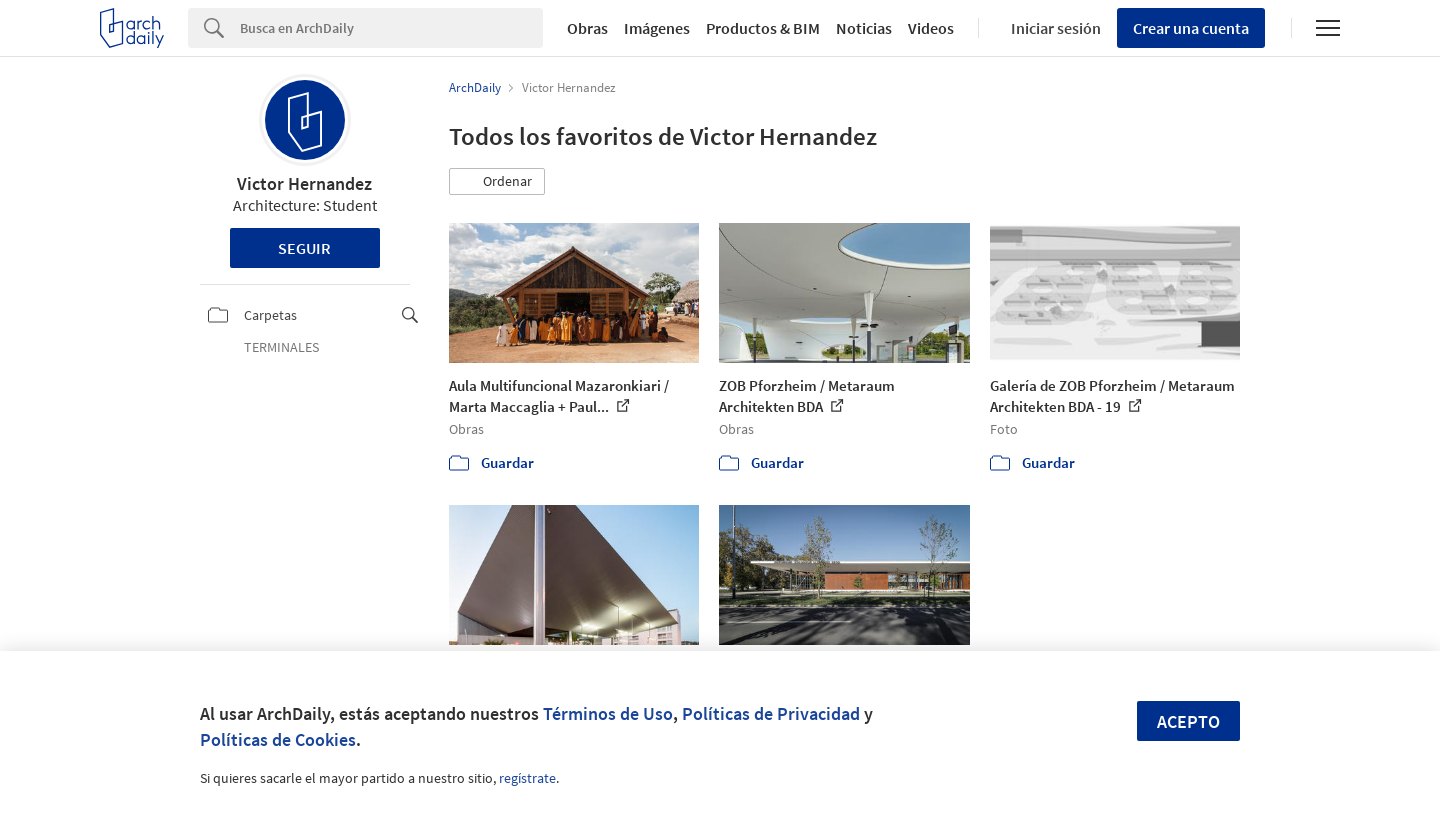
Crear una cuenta (1191, 28)
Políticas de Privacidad (771, 713)
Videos (931, 28)
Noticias (864, 28)
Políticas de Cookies (278, 739)
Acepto (1188, 721)
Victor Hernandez (304, 183)
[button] (497, 182)
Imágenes (657, 28)
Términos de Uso (608, 713)
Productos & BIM (763, 28)
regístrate (527, 778)
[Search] (391, 28)
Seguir (304, 248)
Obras (587, 28)
